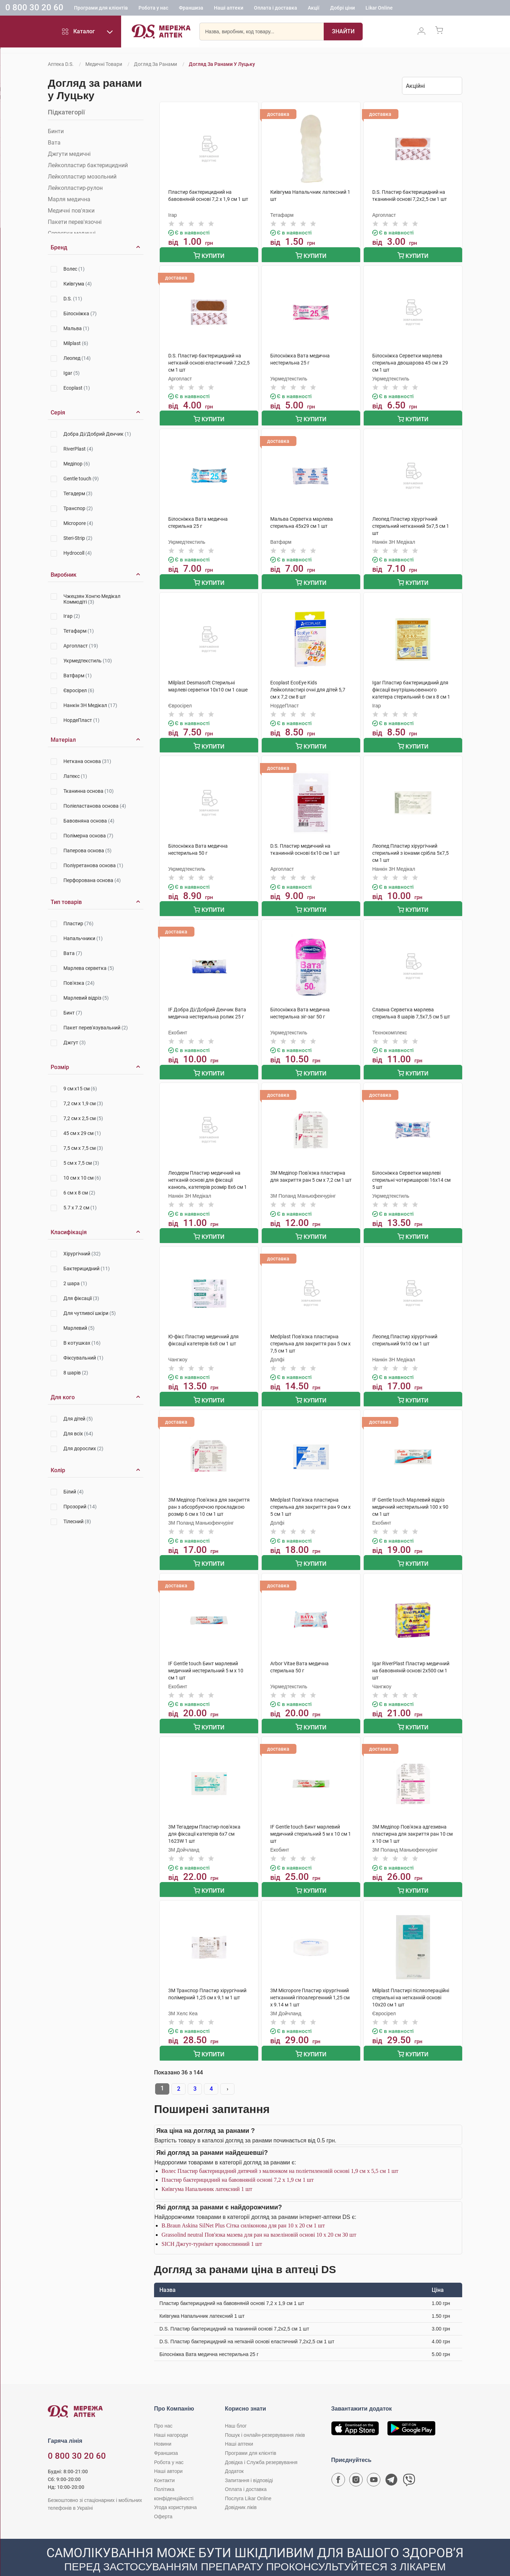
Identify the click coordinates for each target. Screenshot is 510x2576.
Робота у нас (153, 9)
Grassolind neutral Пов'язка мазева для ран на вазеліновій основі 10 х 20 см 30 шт (259, 2217)
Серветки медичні (72, 233)
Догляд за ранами (155, 64)
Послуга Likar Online (248, 2481)
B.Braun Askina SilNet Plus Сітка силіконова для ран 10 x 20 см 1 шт (243, 2208)
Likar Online (379, 9)
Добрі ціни (342, 9)
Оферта (163, 2499)
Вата (54, 142)
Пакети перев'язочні (75, 222)
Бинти (56, 131)
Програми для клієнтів (101, 9)
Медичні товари (103, 64)
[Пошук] (343, 34)
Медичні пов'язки (71, 210)
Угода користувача (175, 2490)
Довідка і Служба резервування (261, 2444)
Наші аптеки (228, 9)
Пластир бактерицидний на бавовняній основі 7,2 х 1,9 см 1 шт (238, 2162)
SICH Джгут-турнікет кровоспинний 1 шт (212, 2226)
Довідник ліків (241, 2490)
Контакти (164, 2462)
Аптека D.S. (61, 64)
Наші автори (168, 2453)
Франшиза (191, 9)
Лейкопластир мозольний (82, 176)
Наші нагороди (171, 2417)
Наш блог (236, 2408)
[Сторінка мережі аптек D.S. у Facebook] (338, 2464)
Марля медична (69, 199)
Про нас (163, 2408)
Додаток (234, 2453)
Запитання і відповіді (249, 2462)
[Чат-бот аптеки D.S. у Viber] (409, 2464)
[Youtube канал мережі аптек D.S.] (374, 2464)
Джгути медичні (69, 154)
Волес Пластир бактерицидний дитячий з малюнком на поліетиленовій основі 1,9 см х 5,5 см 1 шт (280, 2153)
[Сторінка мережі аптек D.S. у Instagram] (356, 2464)
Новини (162, 2426)
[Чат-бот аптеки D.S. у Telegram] (391, 2464)
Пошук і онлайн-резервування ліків (265, 2417)
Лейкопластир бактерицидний (88, 165)
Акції (313, 9)
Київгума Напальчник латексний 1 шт (207, 2171)
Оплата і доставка (275, 9)
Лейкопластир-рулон (75, 188)
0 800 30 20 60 (34, 8)
